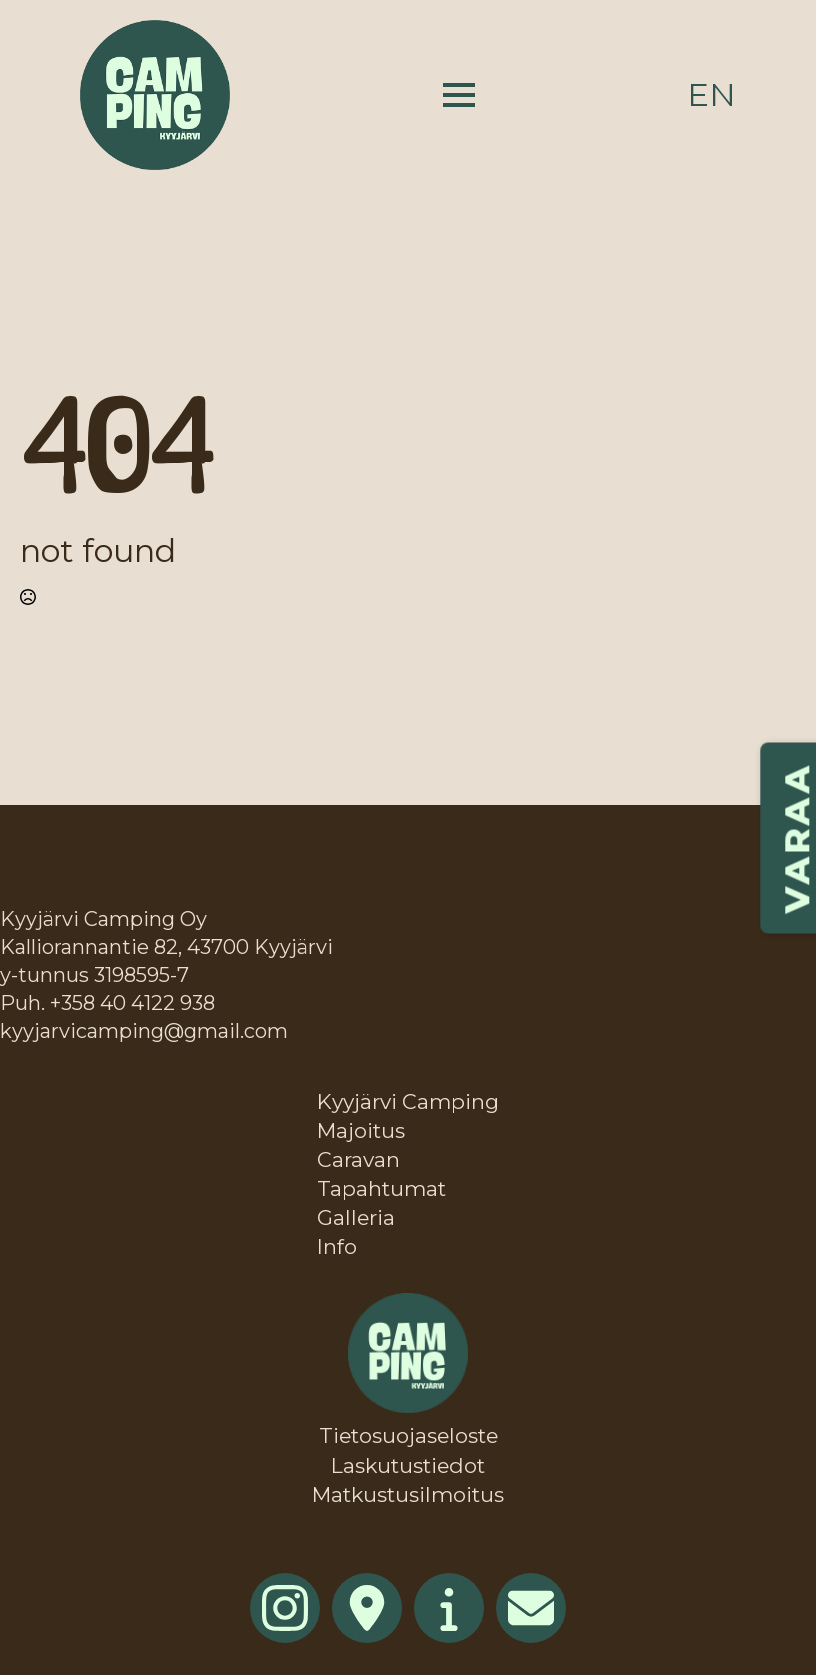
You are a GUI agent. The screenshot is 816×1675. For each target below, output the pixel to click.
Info (337, 1246)
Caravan (358, 1159)
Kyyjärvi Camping (408, 1101)
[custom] (367, 1608)
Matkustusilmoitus (408, 1494)
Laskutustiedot (408, 1465)
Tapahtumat (381, 1188)
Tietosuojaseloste (408, 1435)
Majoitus (361, 1130)
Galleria (356, 1217)
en (711, 94)
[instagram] (285, 1608)
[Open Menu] (459, 95)
